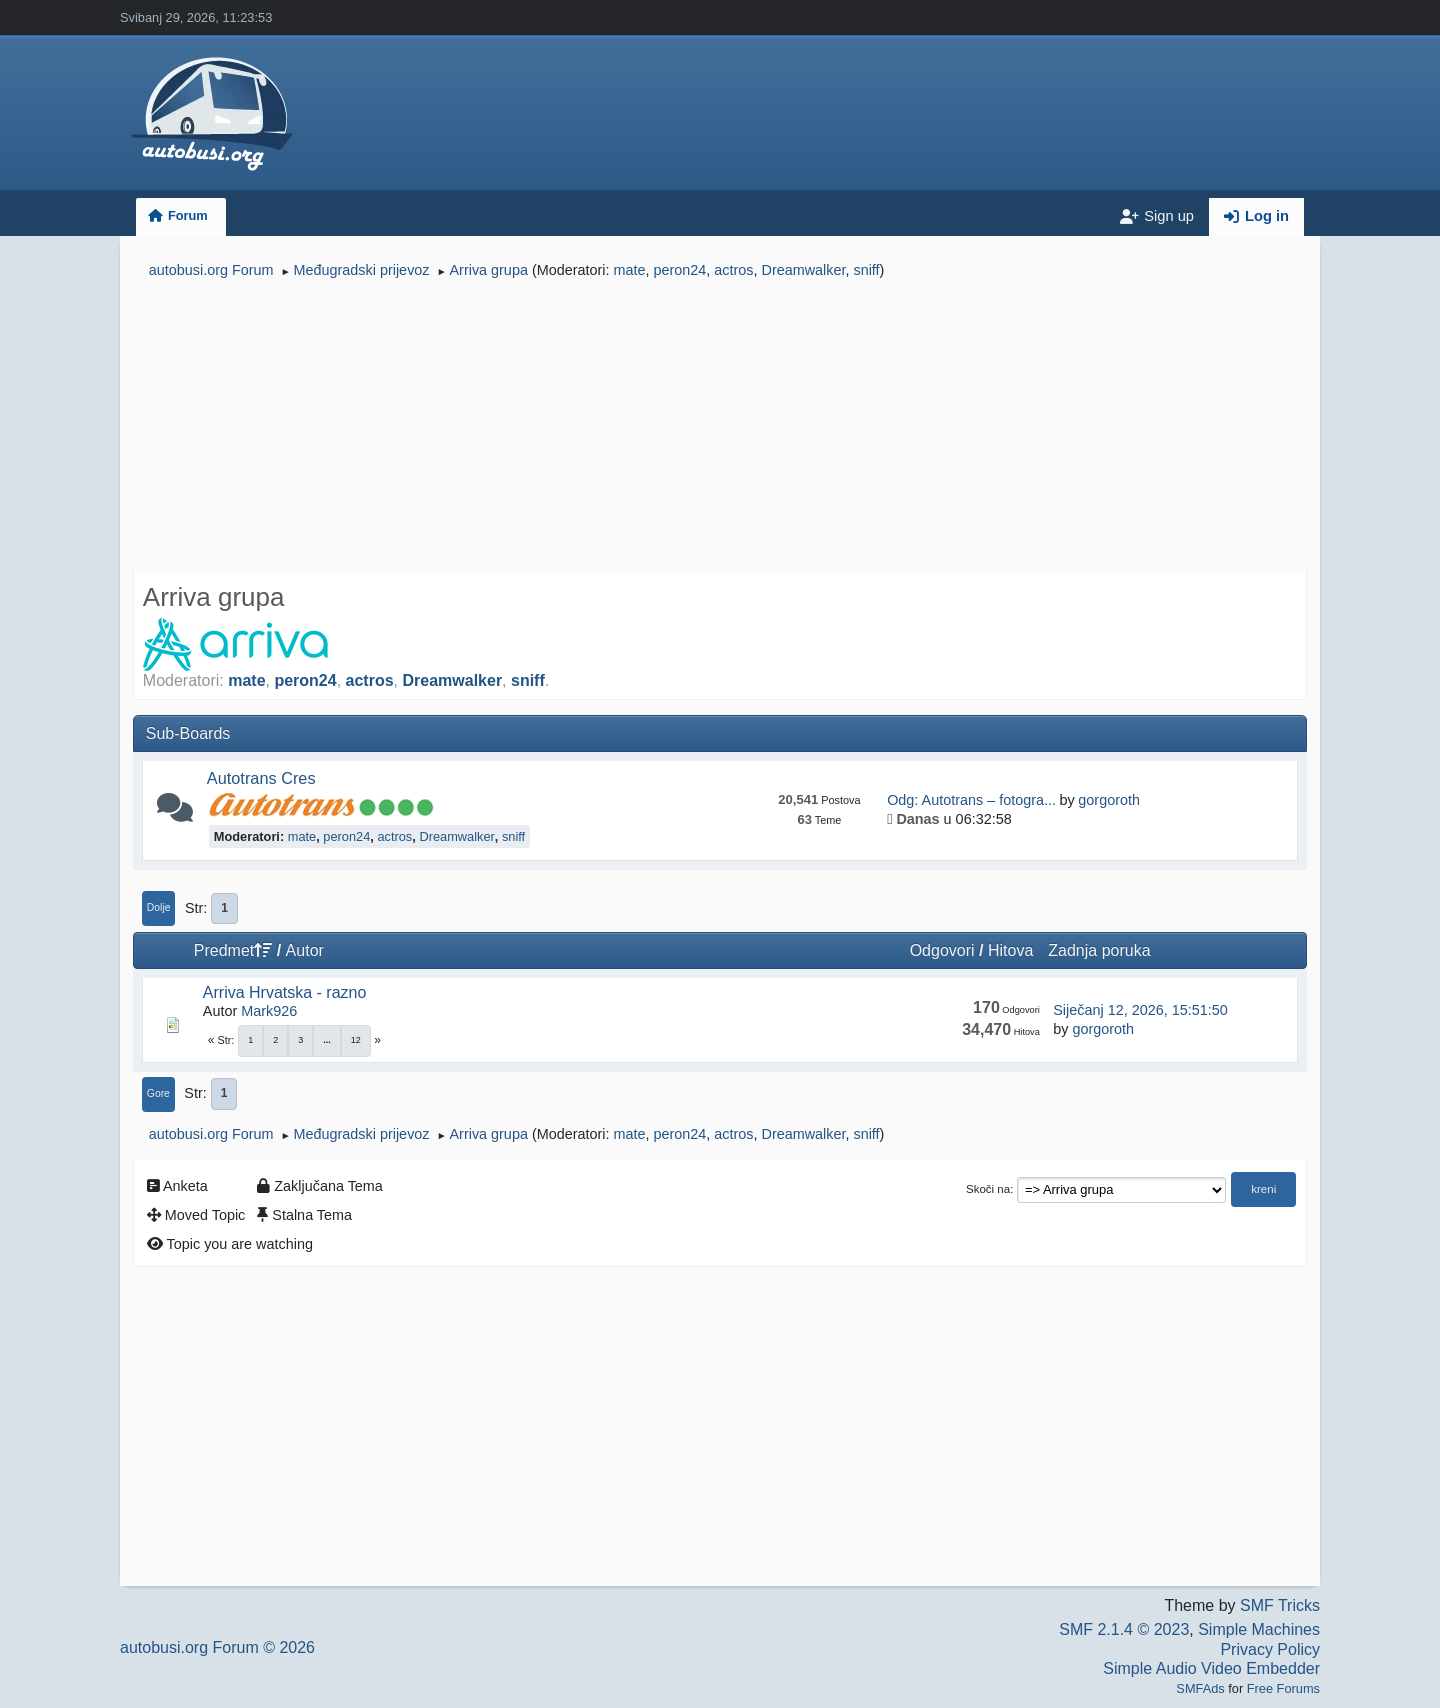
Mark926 (269, 1011)
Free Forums (1283, 1688)
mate (629, 270)
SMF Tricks (1280, 1605)
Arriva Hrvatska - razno (285, 992)
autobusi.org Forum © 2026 (217, 1647)
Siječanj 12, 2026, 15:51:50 (1140, 1010)
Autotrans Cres (261, 778)
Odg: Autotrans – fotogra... (971, 800)
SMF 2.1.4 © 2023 (1124, 1629)
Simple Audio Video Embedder (1211, 1668)
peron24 (679, 270)
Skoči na (988, 1189)
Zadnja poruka (1099, 950)
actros (733, 270)
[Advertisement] (720, 428)
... (327, 1040)
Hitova (1010, 950)
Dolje (159, 907)
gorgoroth (1109, 800)
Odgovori (942, 950)
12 (356, 1040)
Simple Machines (1259, 1629)
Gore (158, 1093)
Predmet (233, 950)
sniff (866, 270)
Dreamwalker (804, 270)
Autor (305, 950)
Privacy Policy (1270, 1649)
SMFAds (1200, 1688)
